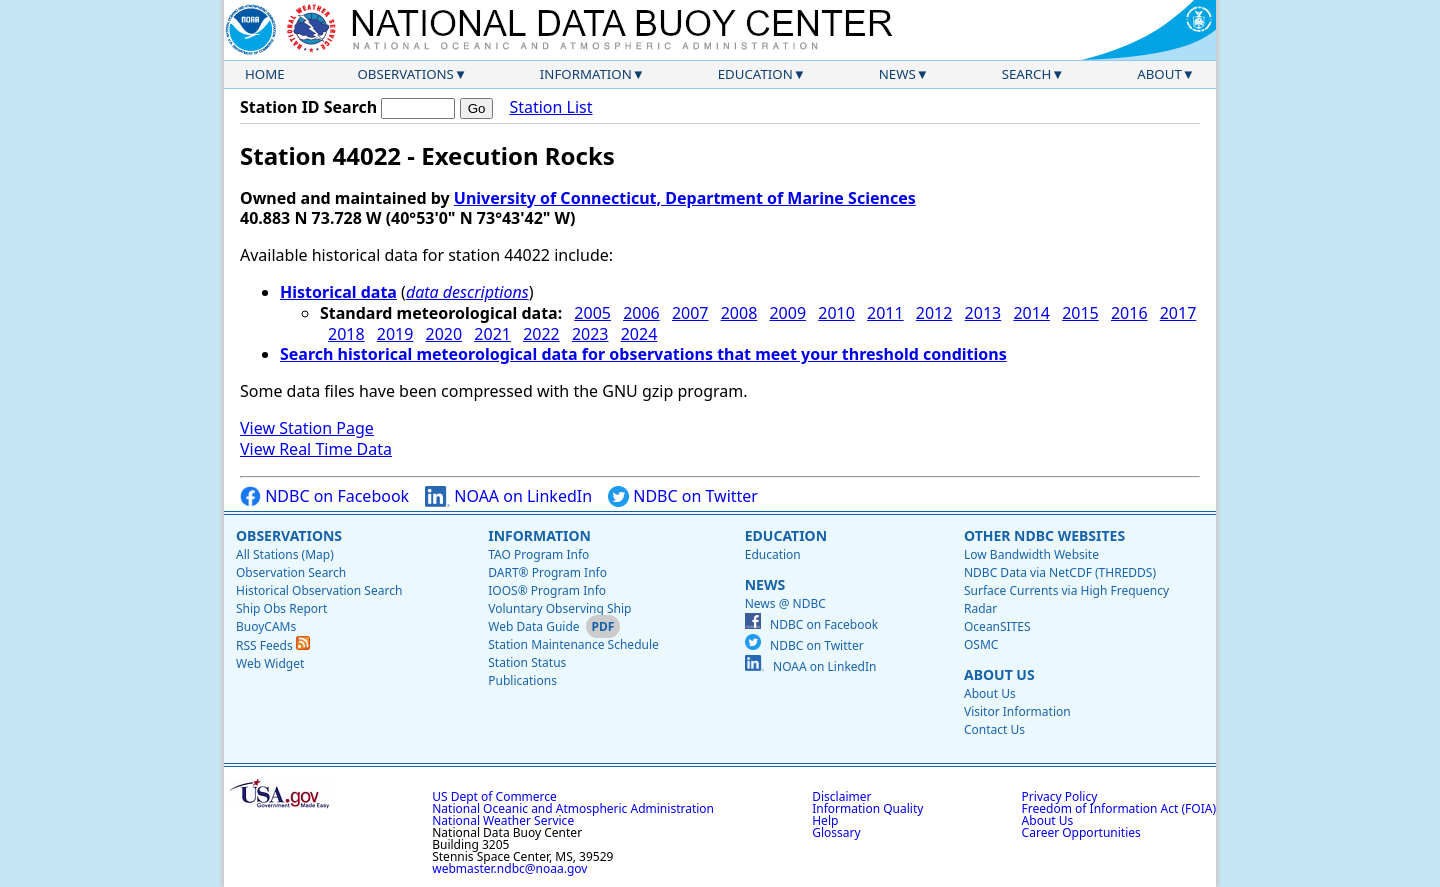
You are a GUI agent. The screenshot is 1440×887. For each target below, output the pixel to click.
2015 (1080, 313)
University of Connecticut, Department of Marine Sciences (685, 198)
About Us (999, 674)
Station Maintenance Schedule (573, 644)
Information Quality (867, 808)
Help (825, 820)
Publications (522, 680)
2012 (934, 313)
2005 (592, 313)
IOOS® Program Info (547, 590)
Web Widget (270, 663)
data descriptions (467, 292)
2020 (444, 334)
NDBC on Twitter (683, 496)
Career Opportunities (1081, 832)
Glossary (836, 832)
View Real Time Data (316, 449)
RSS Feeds (273, 645)
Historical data (338, 292)
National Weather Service (503, 820)
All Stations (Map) (285, 554)
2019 (395, 334)
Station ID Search (308, 107)
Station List (550, 107)
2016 (1129, 313)
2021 (492, 334)
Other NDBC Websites (1044, 535)
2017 (1178, 313)
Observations (405, 74)
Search (1027, 74)
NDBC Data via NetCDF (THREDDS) (1060, 572)
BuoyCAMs (266, 626)
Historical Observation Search (319, 590)
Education (755, 74)
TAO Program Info (538, 554)
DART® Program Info (547, 572)
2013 (983, 313)
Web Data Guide (533, 626)
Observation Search (291, 572)
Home (265, 74)
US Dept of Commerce (494, 796)
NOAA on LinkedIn (508, 496)
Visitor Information (1017, 711)
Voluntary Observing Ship (559, 608)
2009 (787, 313)
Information (586, 74)
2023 (590, 334)
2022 (541, 334)
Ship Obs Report (281, 608)
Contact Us (994, 729)
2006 (641, 313)
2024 (639, 334)
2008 (739, 313)
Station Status (527, 662)
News (897, 74)
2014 (1031, 313)
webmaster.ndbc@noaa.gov (509, 868)
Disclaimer (841, 796)
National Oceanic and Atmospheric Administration (573, 808)
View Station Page (307, 428)
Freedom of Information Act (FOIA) (1119, 808)
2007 (690, 313)
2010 (836, 313)
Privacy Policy (1060, 796)
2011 (885, 313)
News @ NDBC (785, 603)
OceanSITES (997, 626)
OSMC (981, 644)
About (1159, 74)
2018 (346, 334)
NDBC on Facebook (324, 496)
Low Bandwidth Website (1031, 554)
